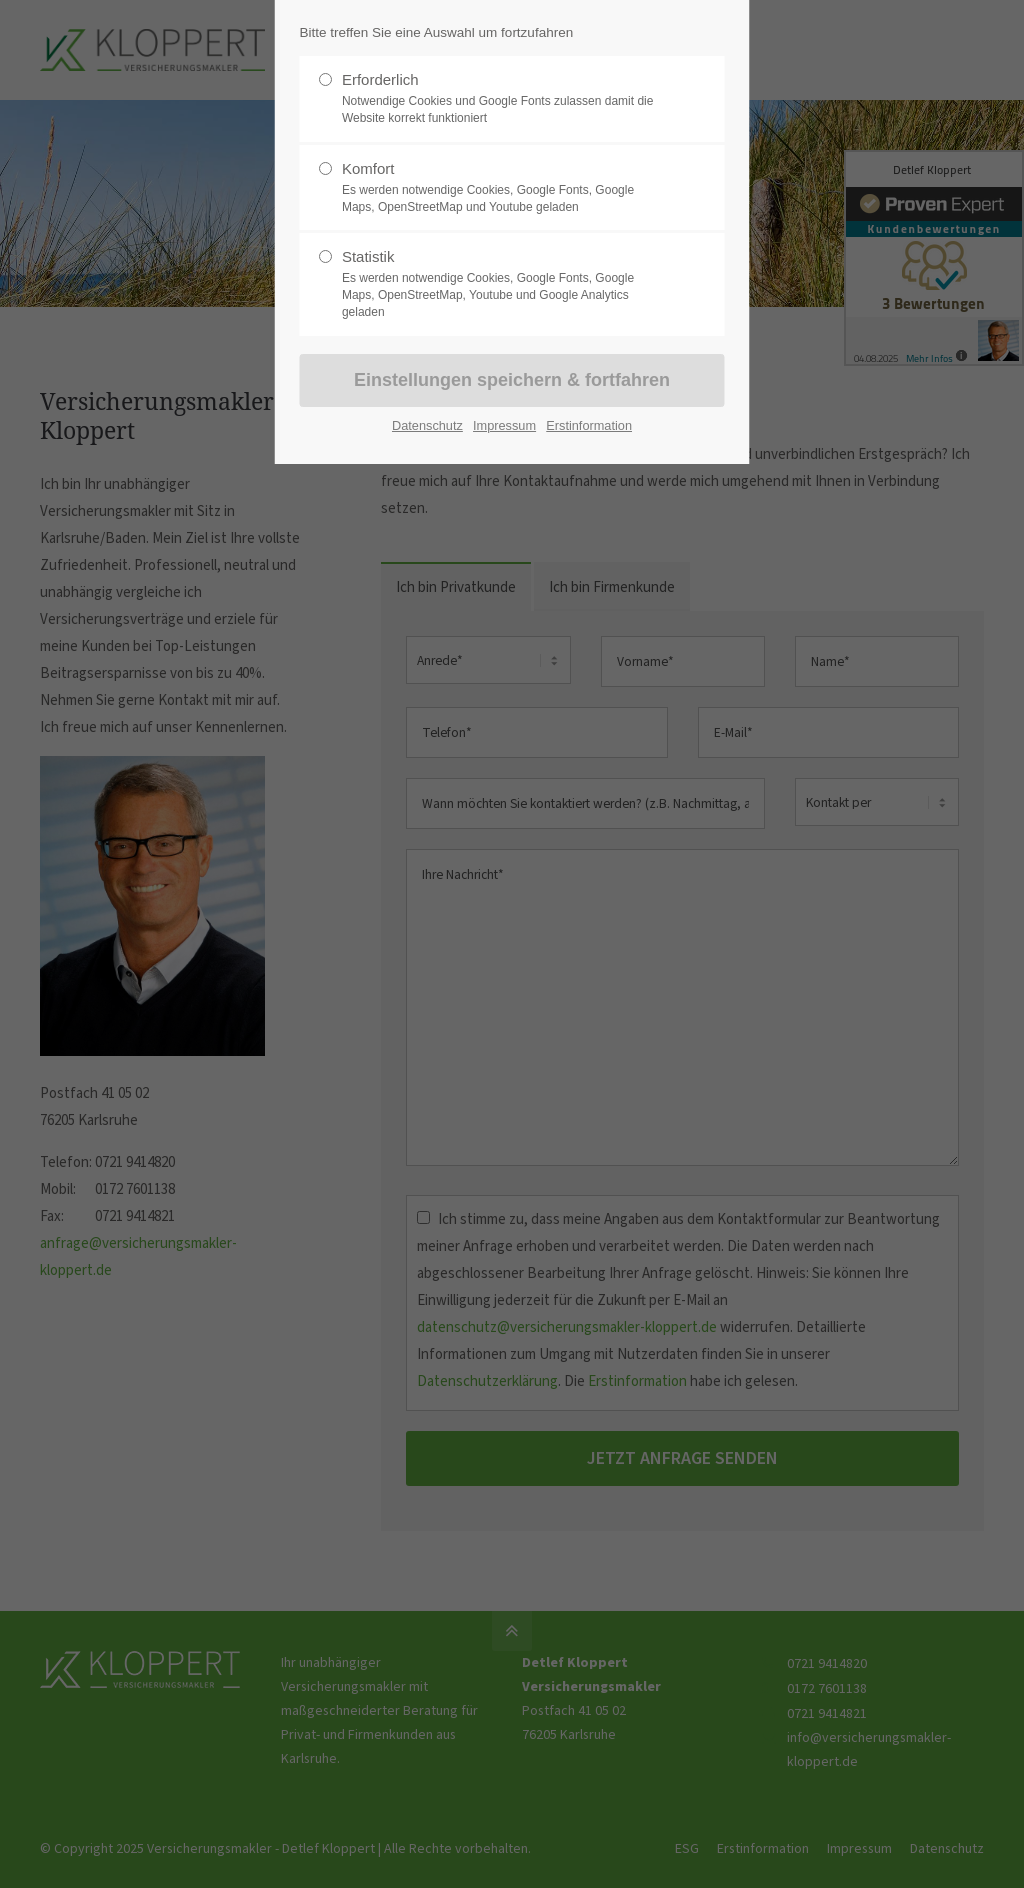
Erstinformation (589, 425)
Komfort (504, 188)
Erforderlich (504, 99)
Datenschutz (427, 425)
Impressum (504, 425)
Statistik (504, 284)
